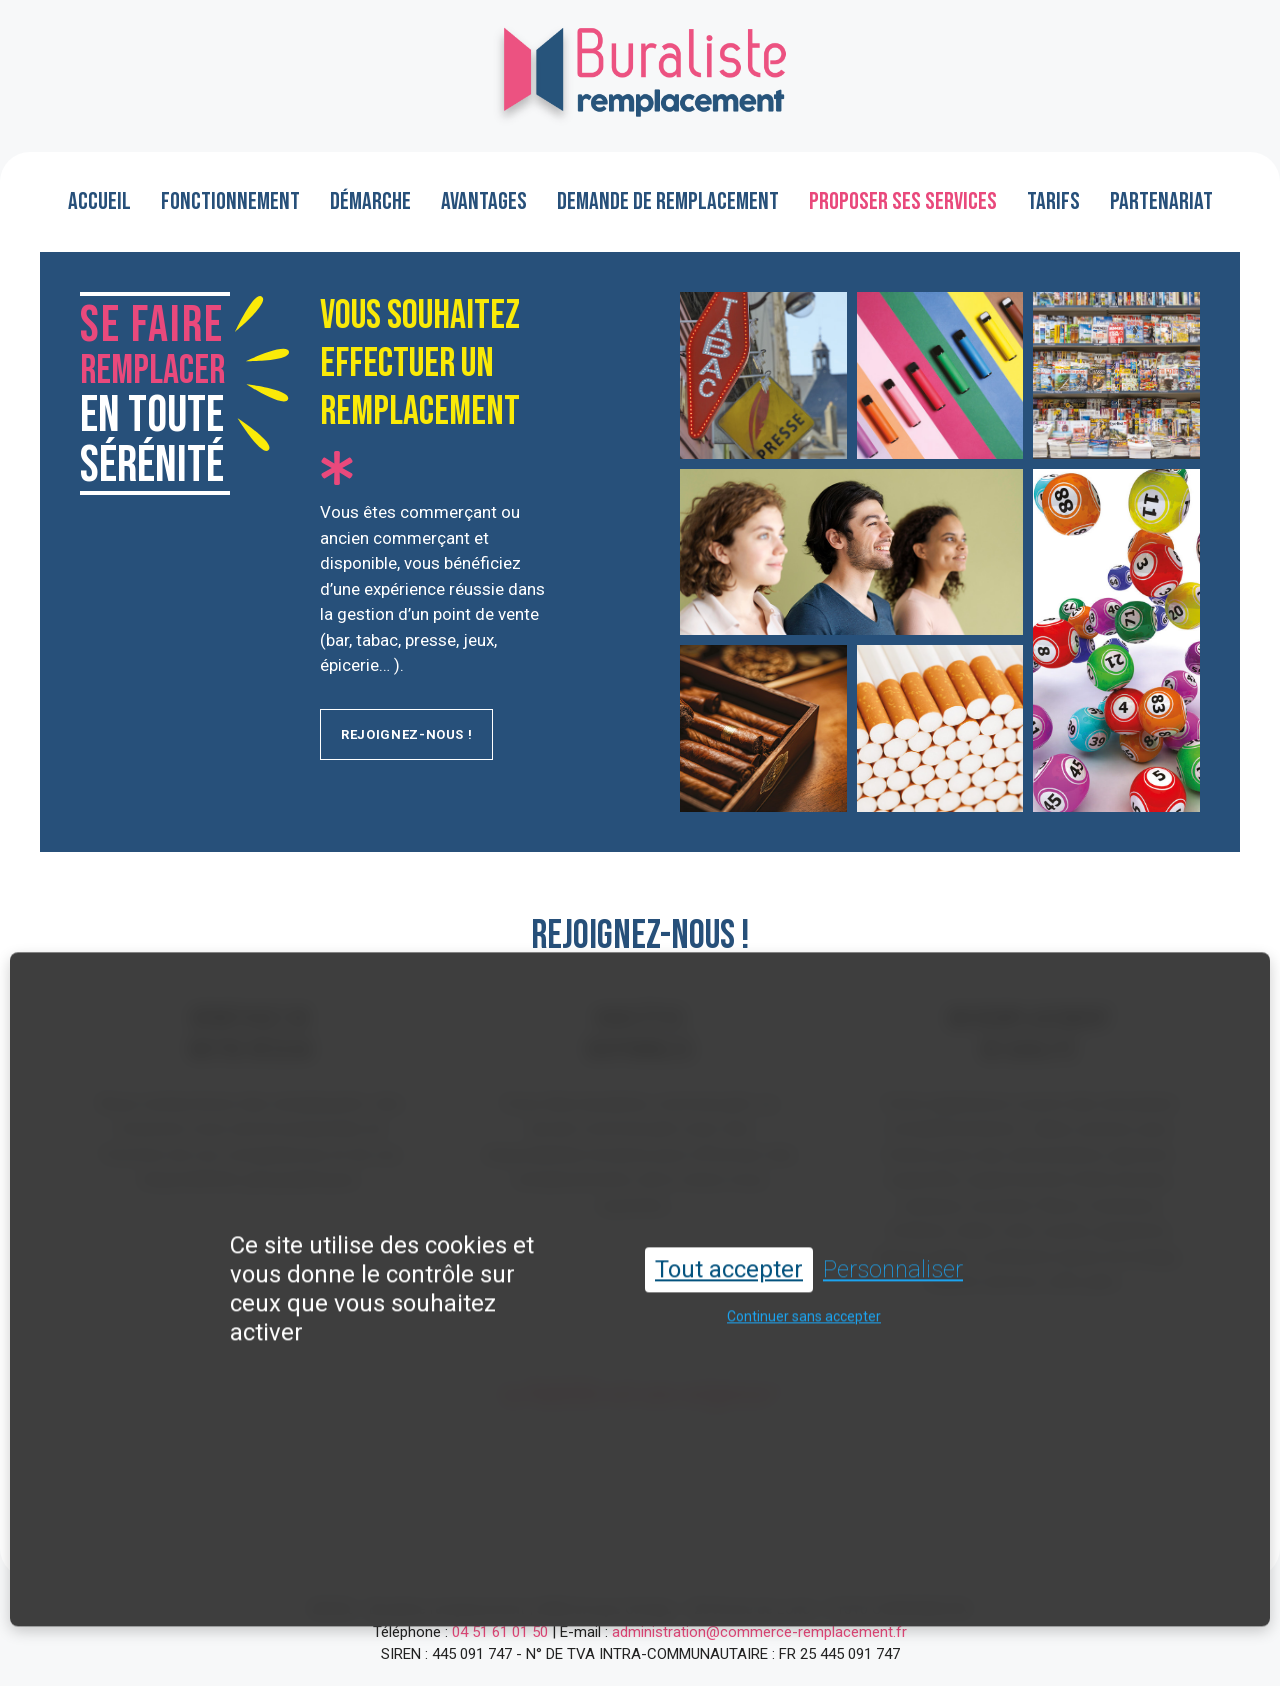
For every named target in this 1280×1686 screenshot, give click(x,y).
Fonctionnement (230, 201)
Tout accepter (729, 1253)
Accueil (99, 201)
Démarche (370, 201)
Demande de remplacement (668, 201)
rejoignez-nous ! (406, 734)
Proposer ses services (903, 201)
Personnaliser (893, 1253)
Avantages (484, 201)
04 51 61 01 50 (500, 1632)
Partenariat (1161, 201)
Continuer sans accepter (804, 1300)
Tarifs (1053, 201)
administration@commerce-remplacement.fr (759, 1632)
